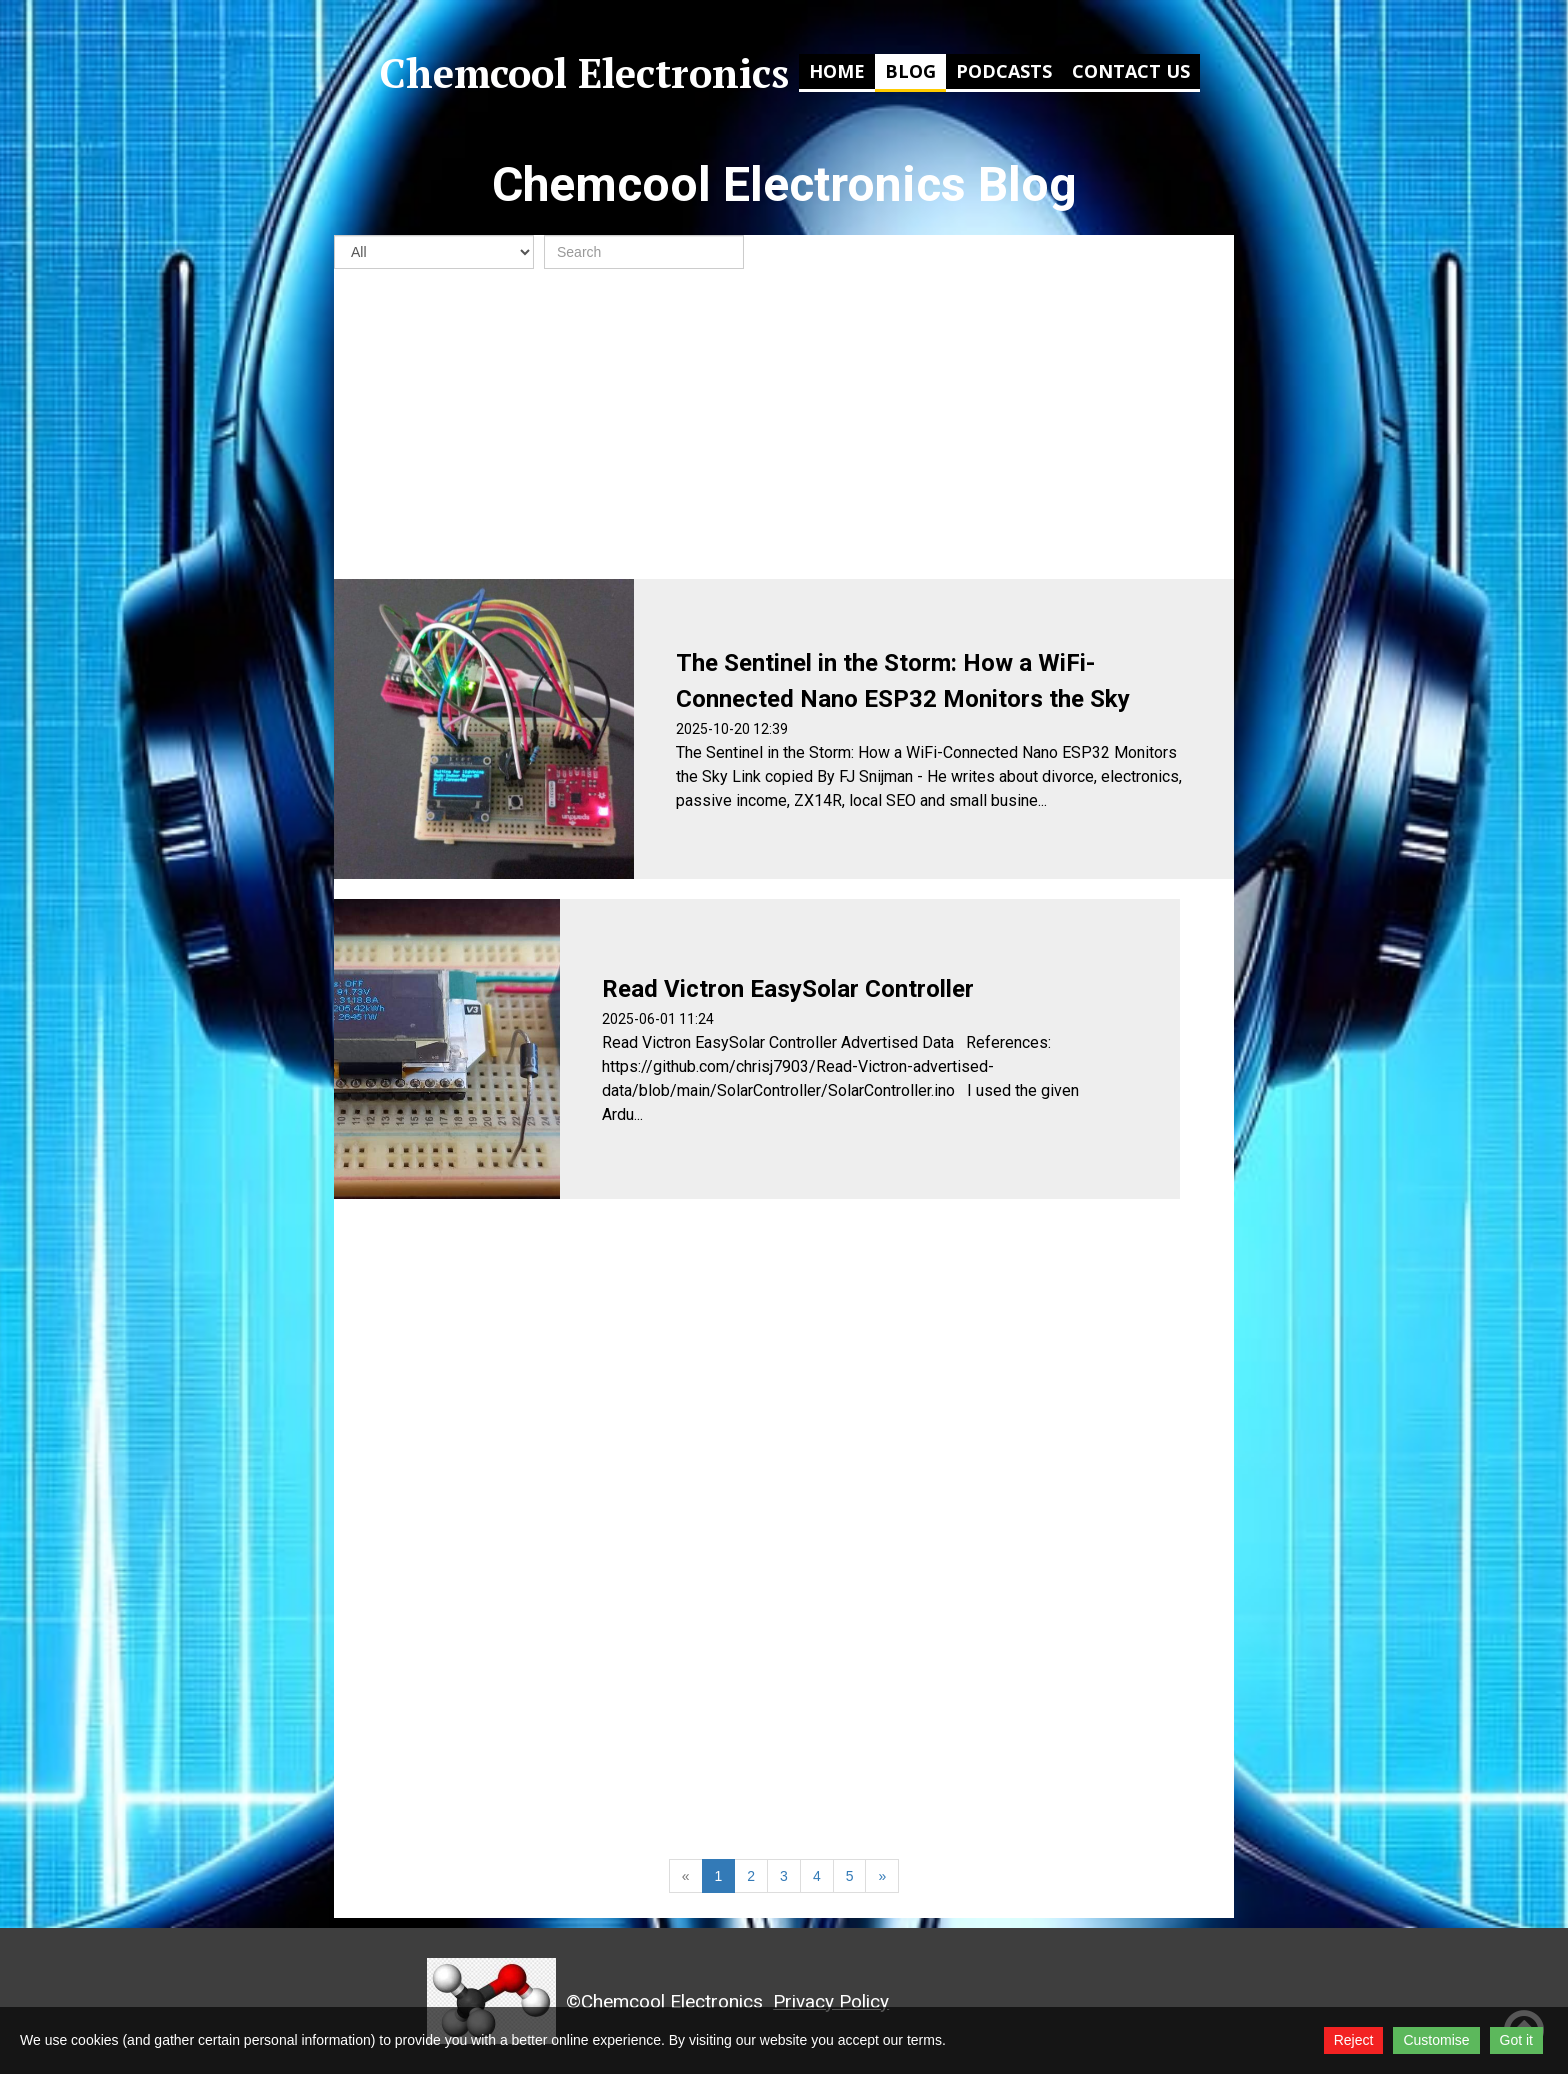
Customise (1436, 2040)
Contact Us (1131, 71)
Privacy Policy (831, 2001)
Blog (910, 71)
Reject (1354, 2040)
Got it (1516, 2040)
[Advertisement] (784, 424)
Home (837, 71)
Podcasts (1004, 71)
